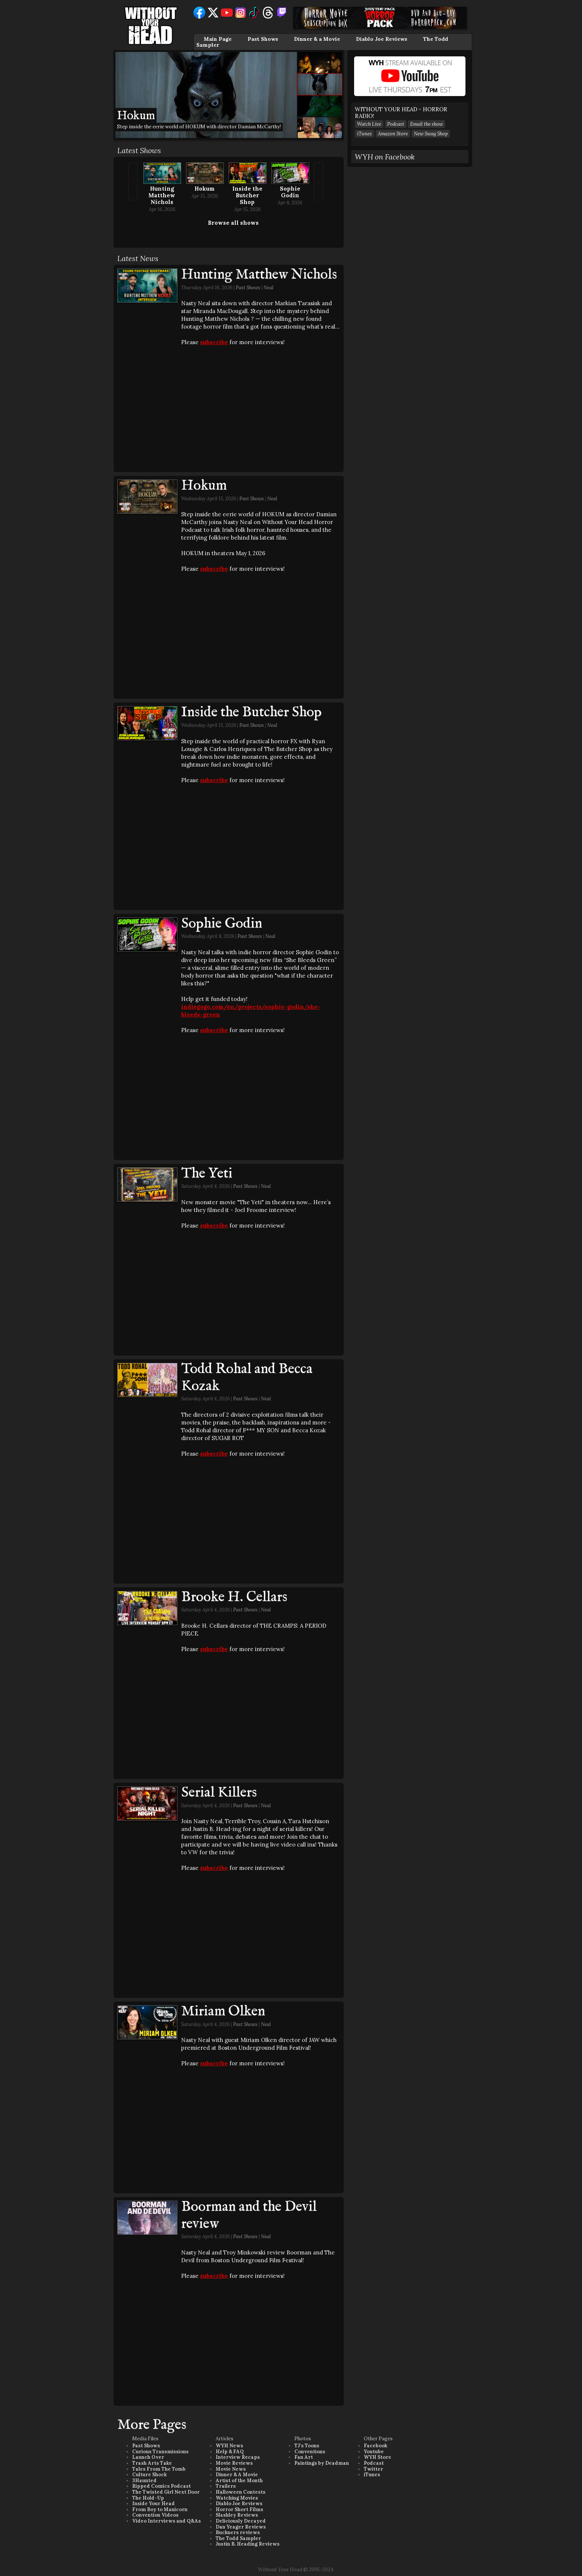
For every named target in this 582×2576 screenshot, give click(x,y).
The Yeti (206, 1174)
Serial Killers (219, 1793)
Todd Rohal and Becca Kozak (247, 1377)
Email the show (426, 124)
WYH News (229, 2445)
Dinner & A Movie (237, 2474)
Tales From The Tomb (159, 2469)
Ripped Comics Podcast (161, 2486)
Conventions (309, 2451)
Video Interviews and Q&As (166, 2521)
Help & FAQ (230, 2451)
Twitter (373, 2469)
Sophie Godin (290, 192)
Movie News (231, 2469)
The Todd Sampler (238, 2538)
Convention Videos (155, 2515)
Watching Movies (237, 2498)
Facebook (375, 2445)
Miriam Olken (223, 2011)
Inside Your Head (153, 2503)
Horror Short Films (239, 2509)
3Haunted (144, 2480)
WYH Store (377, 2457)
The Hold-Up (148, 2498)
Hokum (204, 188)
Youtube (374, 2451)
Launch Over (148, 2457)
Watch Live (369, 124)
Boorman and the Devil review (249, 2215)
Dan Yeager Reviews (241, 2527)
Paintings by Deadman (321, 2463)
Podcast (395, 124)
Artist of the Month (239, 2480)
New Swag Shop (431, 134)
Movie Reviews (234, 2463)
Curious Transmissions (160, 2451)
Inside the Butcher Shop (247, 195)
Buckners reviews (238, 2532)
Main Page (218, 39)
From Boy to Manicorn (159, 2509)
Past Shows (263, 39)
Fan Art (303, 2457)
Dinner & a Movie (317, 39)
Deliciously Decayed (241, 2521)
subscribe (214, 342)
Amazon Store (393, 134)
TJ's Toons (306, 2445)
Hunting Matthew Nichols (161, 195)
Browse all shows (233, 222)
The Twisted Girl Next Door (166, 2492)
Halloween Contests (240, 2492)
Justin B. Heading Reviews (247, 2544)
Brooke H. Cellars (234, 1597)
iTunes (364, 134)
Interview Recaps (238, 2457)
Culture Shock (149, 2474)
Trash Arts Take (152, 2463)
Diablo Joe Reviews (381, 39)
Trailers (226, 2486)
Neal (269, 287)
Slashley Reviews (237, 2515)
